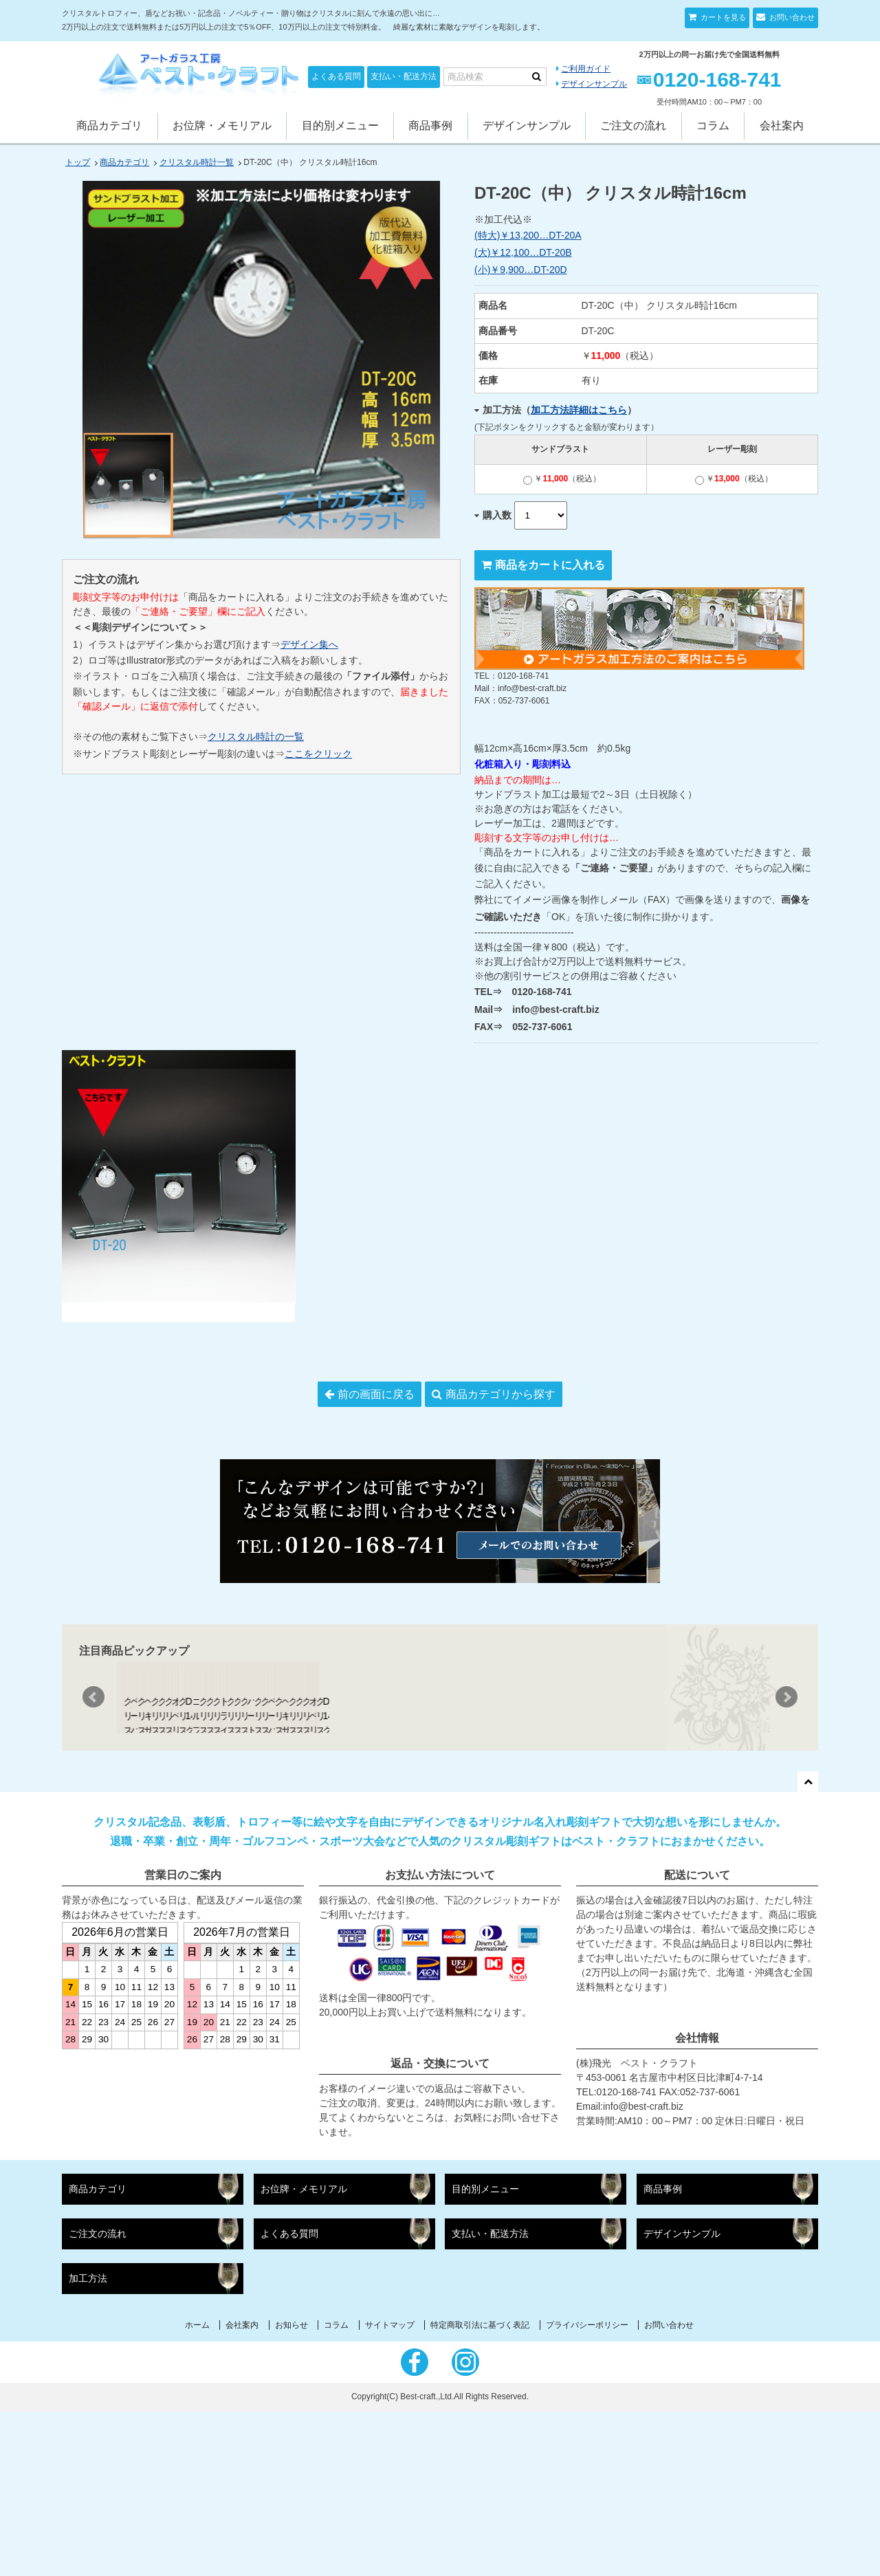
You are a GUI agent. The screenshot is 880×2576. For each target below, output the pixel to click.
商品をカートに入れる (550, 565)
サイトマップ (390, 2489)
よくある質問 (336, 76)
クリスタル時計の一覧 (256, 736)
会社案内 (782, 125)
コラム (712, 125)
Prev (93, 1780)
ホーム (197, 2489)
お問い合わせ (791, 17)
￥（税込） (562, 478)
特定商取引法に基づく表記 (479, 2489)
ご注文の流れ (633, 125)
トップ (77, 162)
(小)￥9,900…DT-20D (520, 269)
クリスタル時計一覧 (197, 162)
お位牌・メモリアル (222, 125)
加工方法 (88, 2443)
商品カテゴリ (109, 125)
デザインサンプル (594, 84)
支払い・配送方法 (404, 76)
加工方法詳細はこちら (579, 409)
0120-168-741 (717, 79)
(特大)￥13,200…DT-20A (528, 235)
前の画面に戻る (376, 1394)
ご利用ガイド (585, 69)
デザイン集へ (309, 644)
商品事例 (430, 125)
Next (787, 1780)
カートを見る (722, 17)
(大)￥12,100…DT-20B (523, 252)
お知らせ (291, 2489)
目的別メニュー (340, 125)
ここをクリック (318, 753)
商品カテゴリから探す (501, 1394)
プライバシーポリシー (587, 2489)
